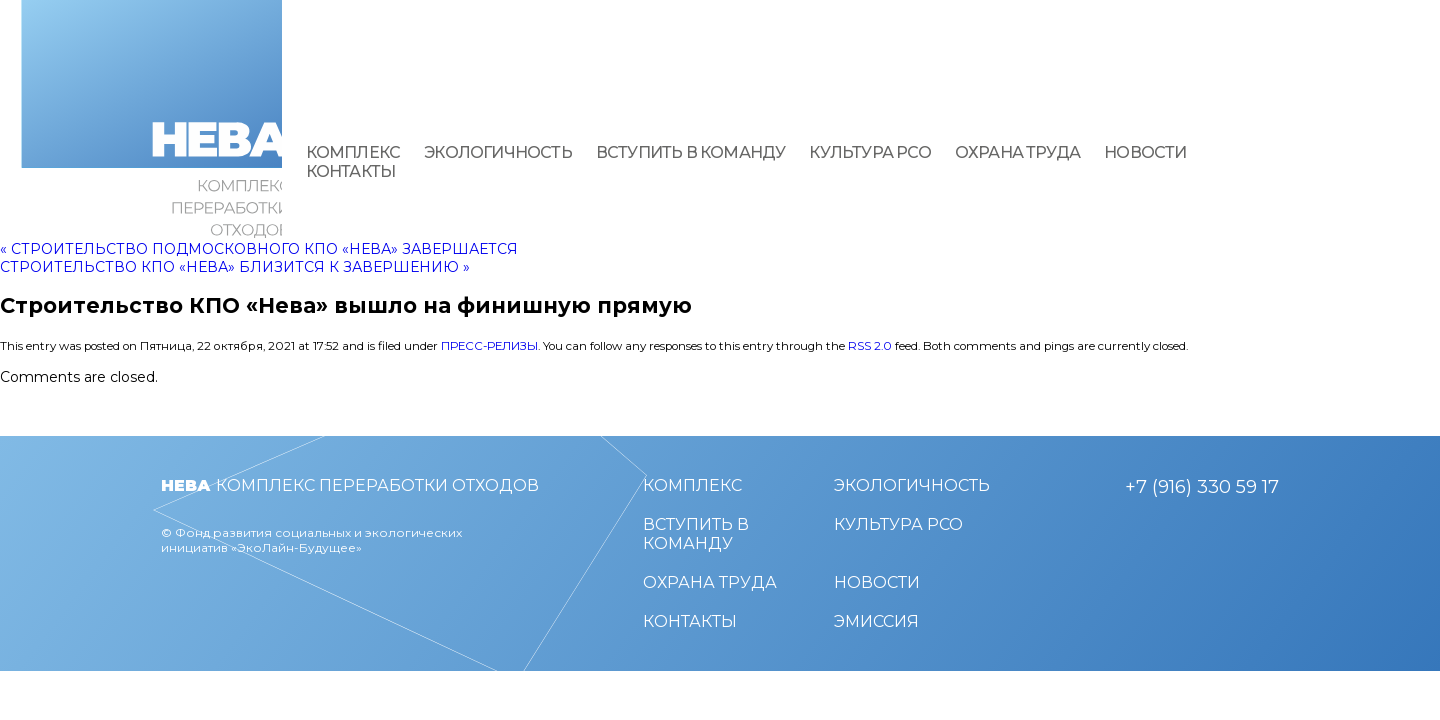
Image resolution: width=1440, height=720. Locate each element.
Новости (1145, 152)
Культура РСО (869, 152)
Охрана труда (1017, 152)
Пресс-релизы (489, 346)
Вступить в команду (691, 152)
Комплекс (353, 152)
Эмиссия (876, 621)
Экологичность (498, 152)
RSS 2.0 (870, 346)
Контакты (351, 171)
